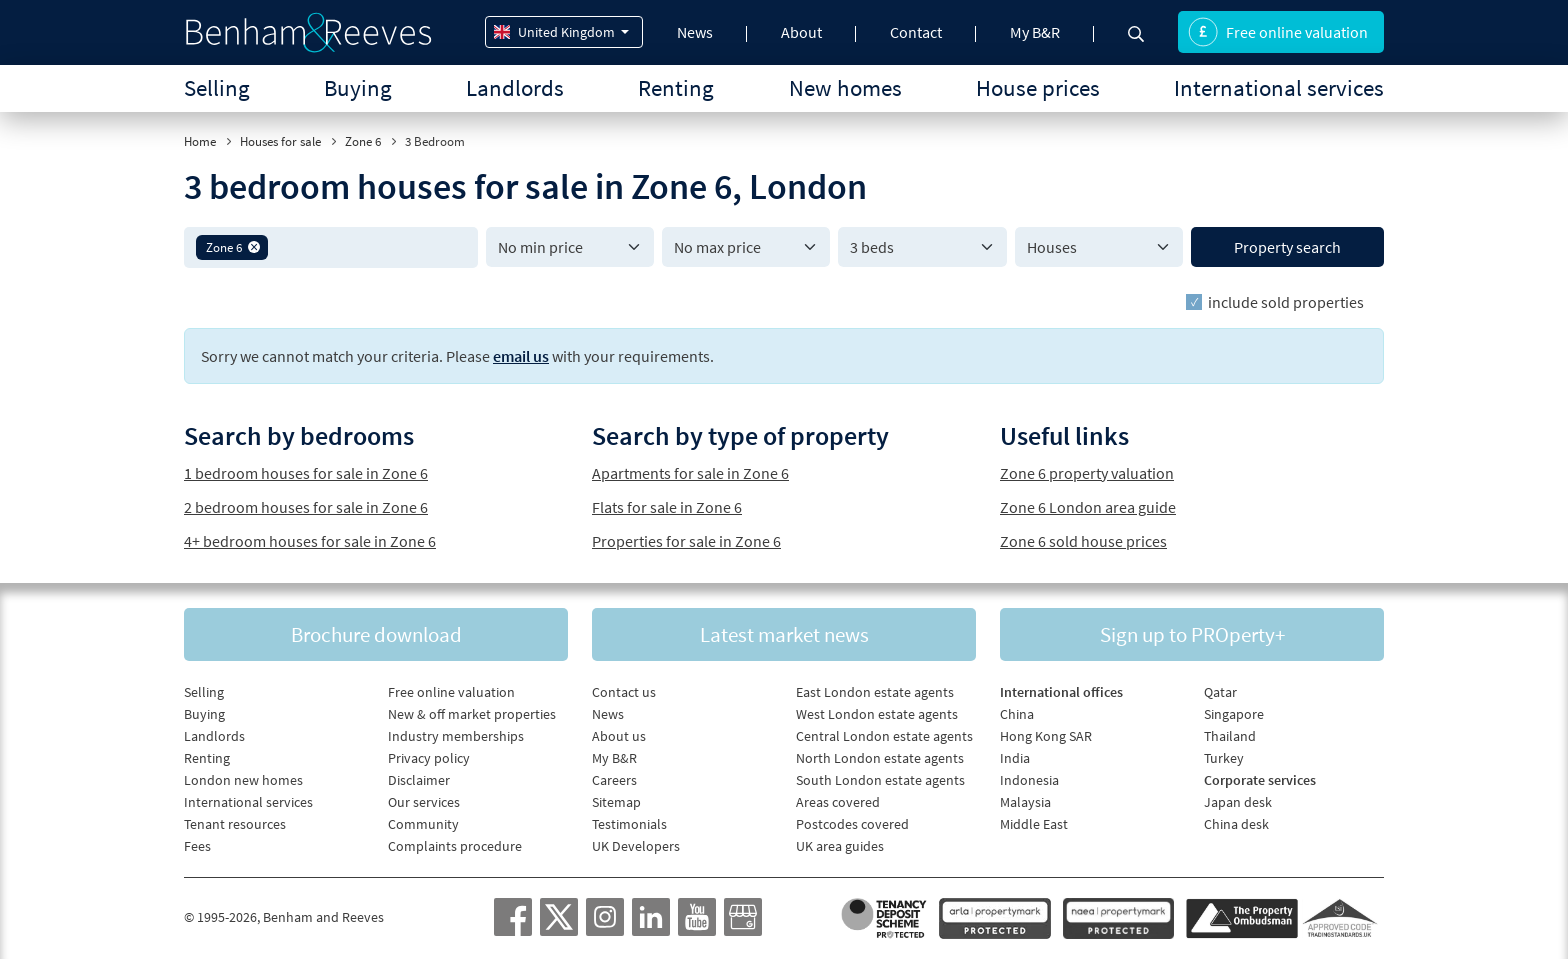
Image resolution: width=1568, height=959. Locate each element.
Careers (614, 780)
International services (1279, 87)
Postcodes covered (852, 824)
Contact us (624, 692)
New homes (845, 87)
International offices (1061, 692)
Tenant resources (235, 824)
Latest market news (784, 634)
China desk (1236, 824)
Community (423, 824)
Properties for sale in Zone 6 (686, 541)
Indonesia (1029, 780)
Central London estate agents (884, 736)
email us (521, 356)
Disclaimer (419, 780)
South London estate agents (880, 780)
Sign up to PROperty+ (1192, 634)
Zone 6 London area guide (1088, 507)
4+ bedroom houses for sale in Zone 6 (310, 541)
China (1017, 714)
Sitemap (616, 802)
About (801, 32)
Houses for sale (280, 141)
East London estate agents (875, 692)
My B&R (1035, 32)
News (695, 32)
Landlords (515, 87)
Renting (676, 87)
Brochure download (376, 634)
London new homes (243, 780)
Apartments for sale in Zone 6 (690, 473)
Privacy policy (429, 758)
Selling (217, 87)
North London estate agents (880, 758)
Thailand (1230, 736)
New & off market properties (472, 714)
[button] (254, 247)
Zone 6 (363, 141)
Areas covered (838, 802)
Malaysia (1025, 802)
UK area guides (840, 846)
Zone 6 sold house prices (1083, 541)
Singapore (1234, 714)
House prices (1038, 87)
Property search (1287, 247)
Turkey (1224, 758)
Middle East (1034, 824)
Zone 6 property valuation (1087, 473)
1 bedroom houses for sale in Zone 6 (306, 473)
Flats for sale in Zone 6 (667, 507)
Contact (916, 32)
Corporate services (1260, 780)
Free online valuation (1278, 32)
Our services (424, 802)
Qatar (1220, 692)
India (1015, 758)
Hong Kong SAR (1046, 736)
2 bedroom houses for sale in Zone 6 (306, 507)
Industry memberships (456, 736)
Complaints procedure (455, 846)
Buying (358, 87)
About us (619, 736)
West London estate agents (877, 714)
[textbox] (369, 247)
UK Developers (636, 846)
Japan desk (1238, 802)
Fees (197, 846)
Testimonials (629, 824)
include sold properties (1286, 302)
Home (200, 141)
